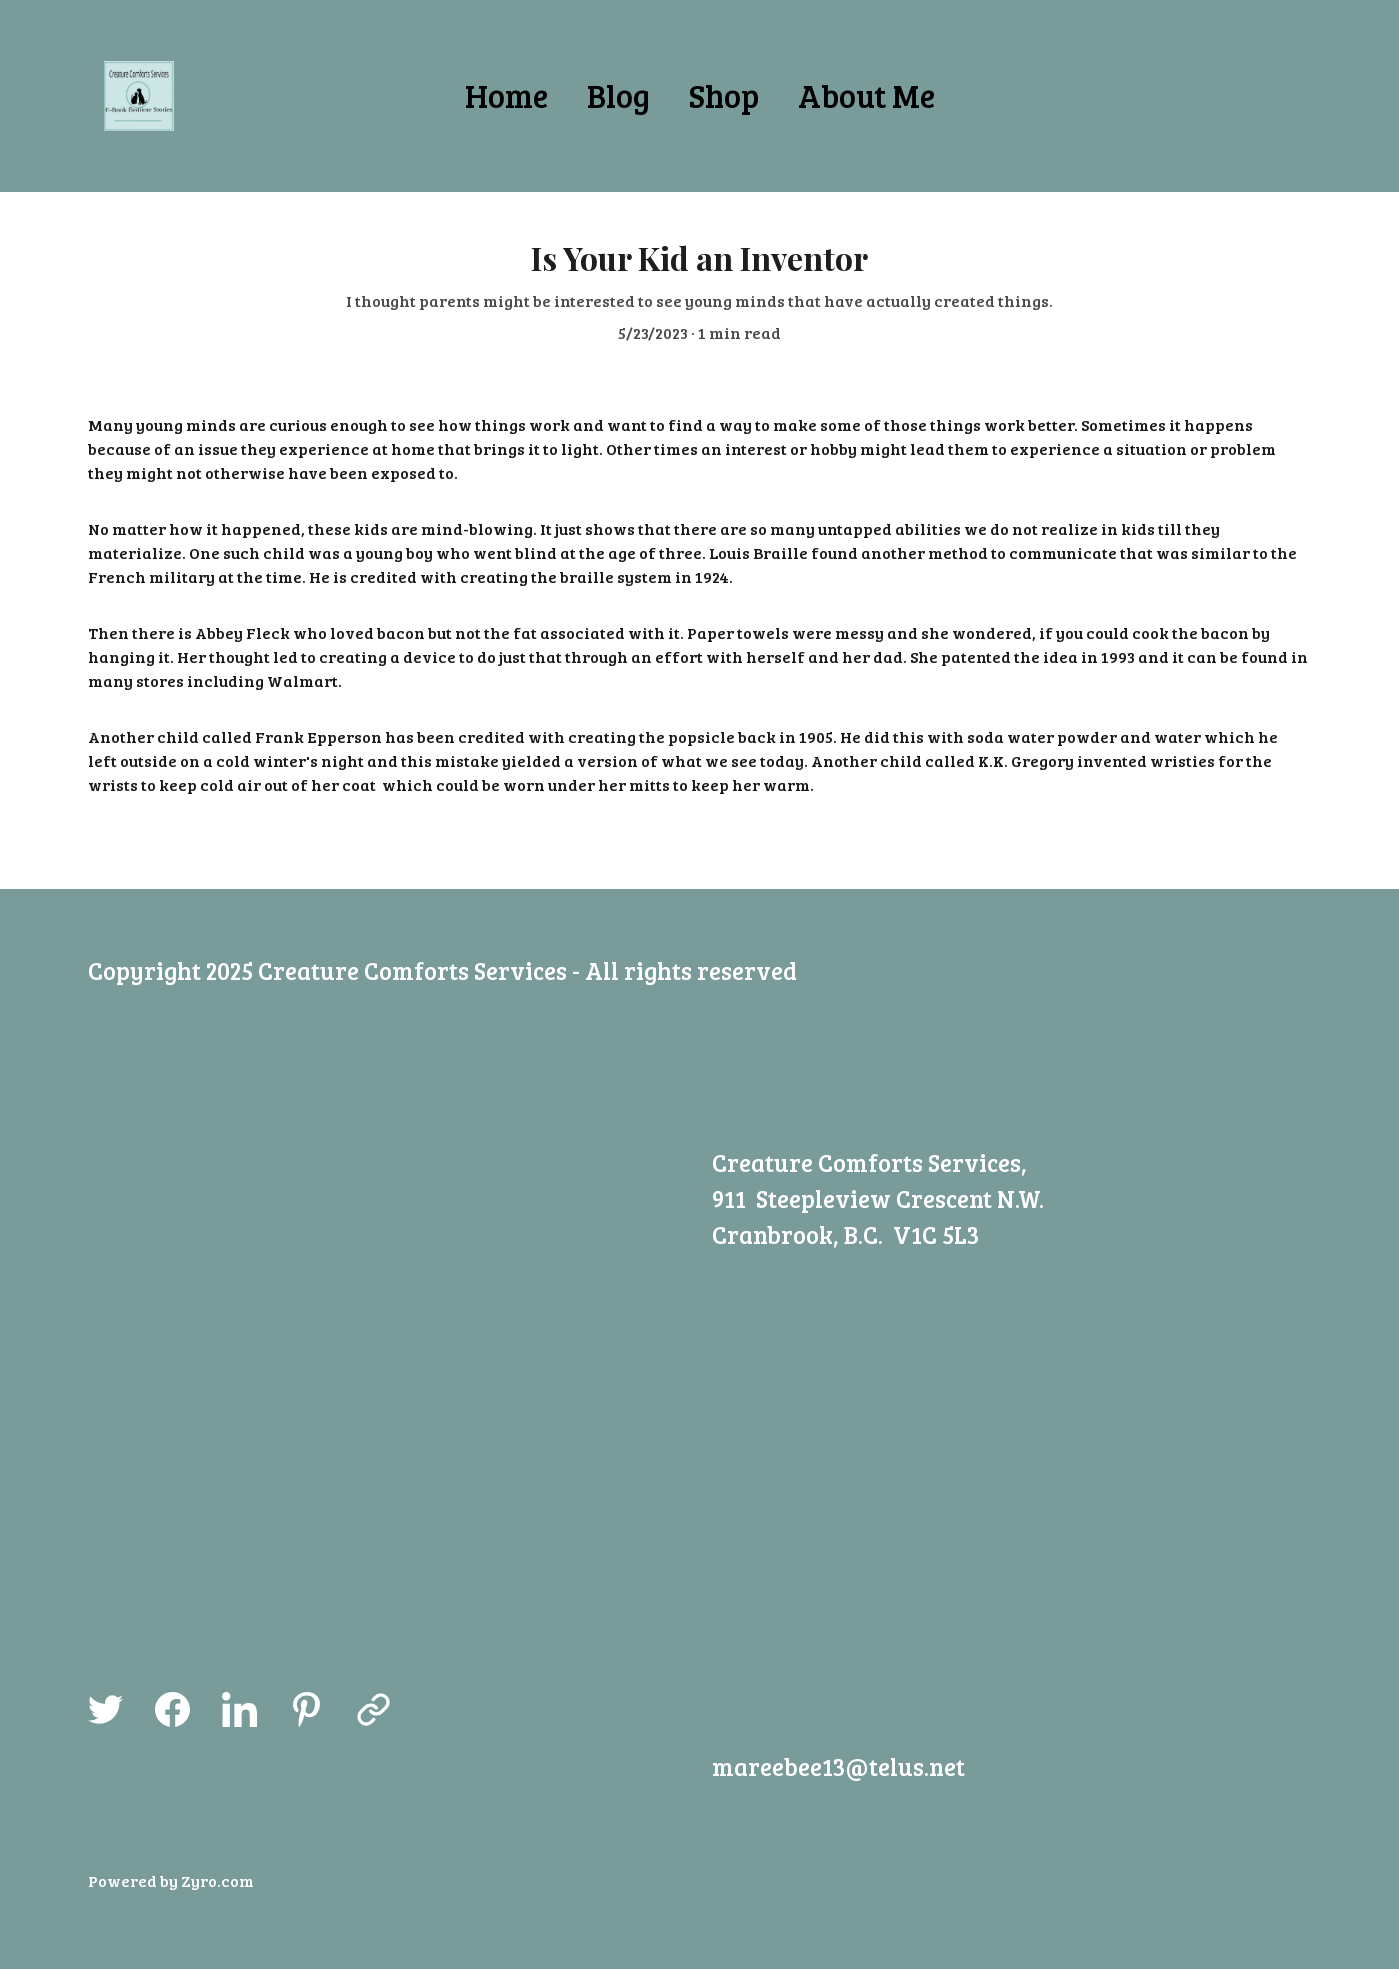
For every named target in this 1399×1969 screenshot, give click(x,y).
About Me (866, 95)
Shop (724, 95)
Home (506, 95)
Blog (618, 95)
